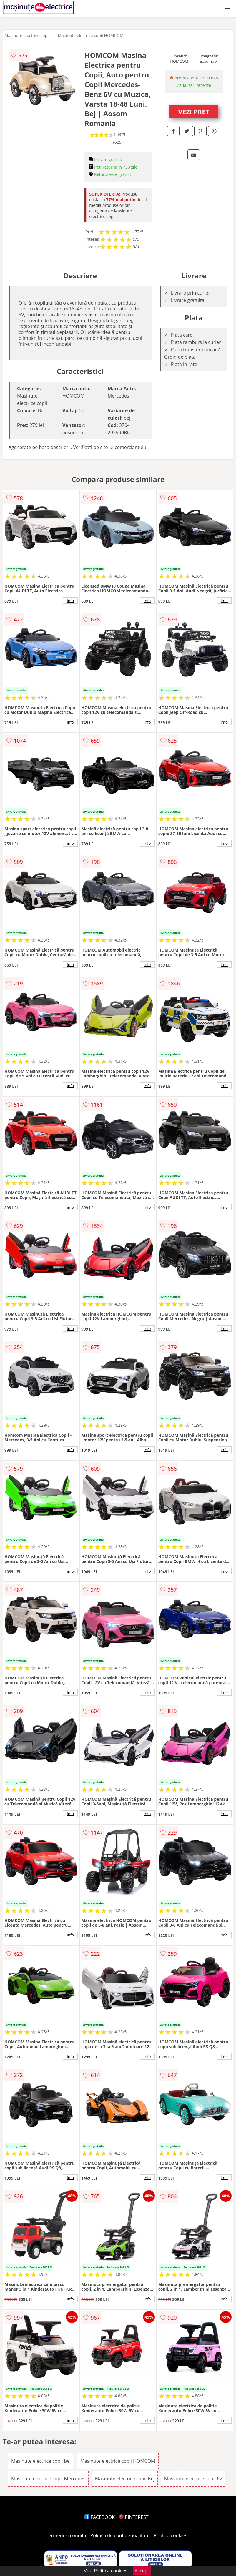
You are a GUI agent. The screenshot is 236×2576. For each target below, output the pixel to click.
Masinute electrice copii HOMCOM (90, 35)
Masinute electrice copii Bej (125, 2478)
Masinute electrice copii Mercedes (48, 2478)
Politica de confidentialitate (120, 2535)
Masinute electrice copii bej (41, 2461)
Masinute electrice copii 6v (193, 2478)
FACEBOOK (99, 2517)
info (70, 600)
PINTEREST (133, 2517)
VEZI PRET (193, 111)
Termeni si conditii (66, 2535)
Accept (141, 2570)
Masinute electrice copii (26, 35)
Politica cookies (170, 2535)
